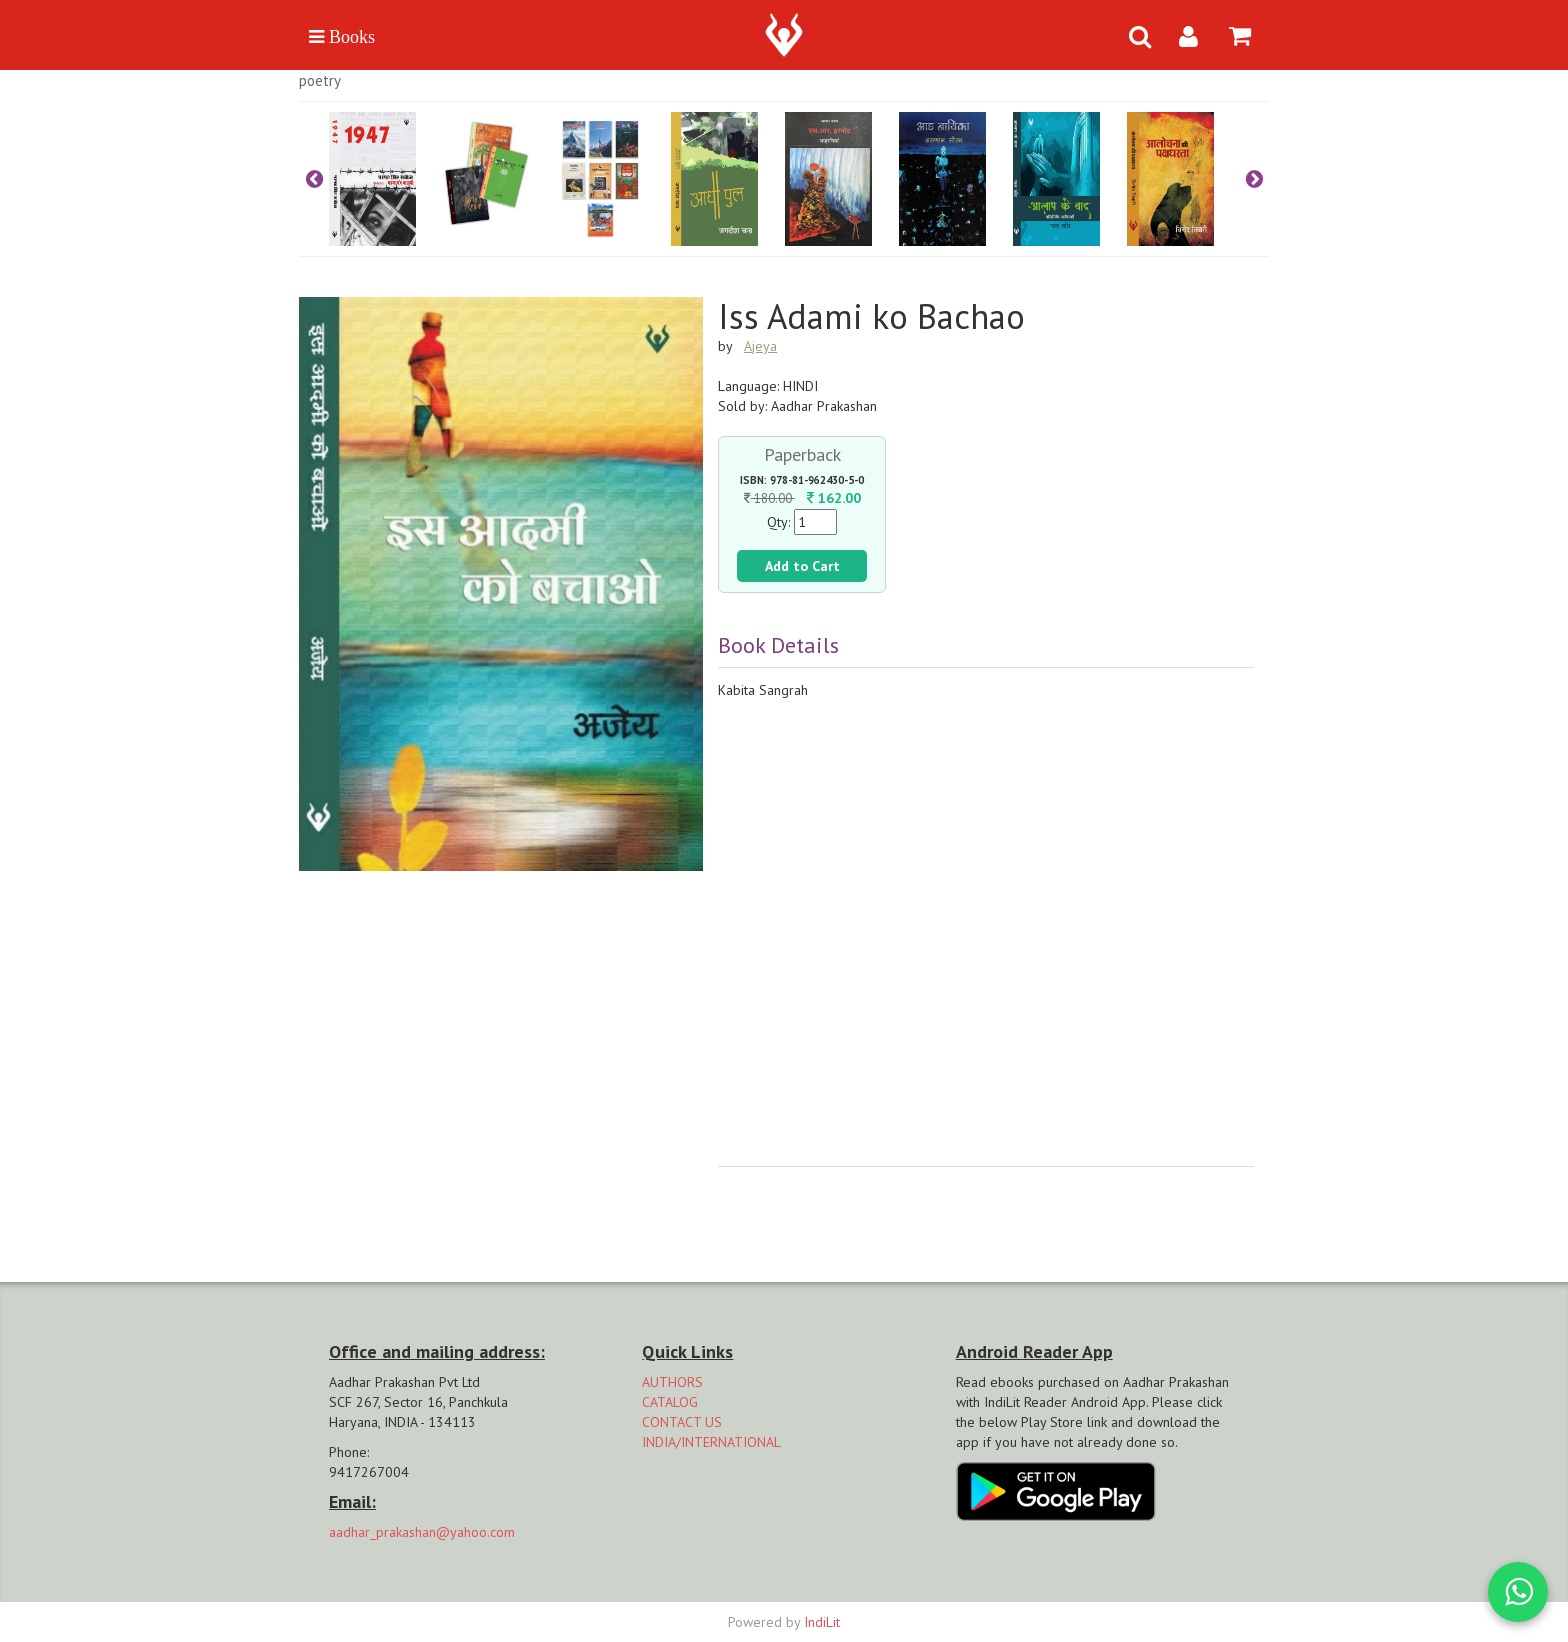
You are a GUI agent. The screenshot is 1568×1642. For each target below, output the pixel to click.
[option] (386, 179)
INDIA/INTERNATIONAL (711, 1442)
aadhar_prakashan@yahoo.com (422, 1532)
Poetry (320, 80)
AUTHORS (672, 1382)
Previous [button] (314, 179)
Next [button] (1254, 179)
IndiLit (822, 1622)
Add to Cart (802, 566)
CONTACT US (682, 1422)
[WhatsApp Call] (1518, 1592)
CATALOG (670, 1402)
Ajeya (760, 346)
